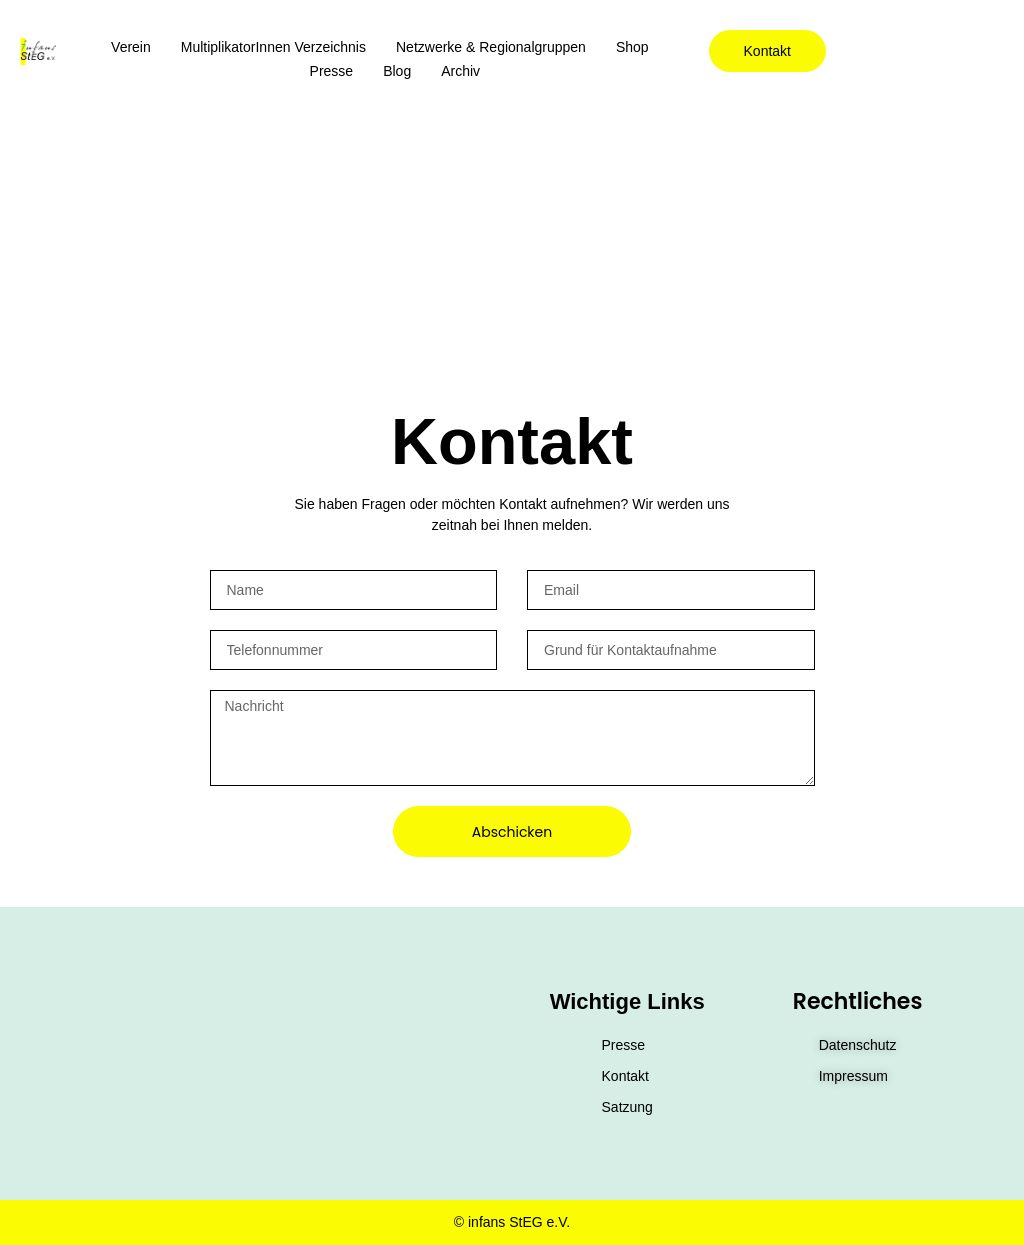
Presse (332, 71)
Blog (397, 71)
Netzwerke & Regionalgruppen (491, 47)
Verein (131, 47)
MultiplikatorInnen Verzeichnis (273, 47)
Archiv (460, 71)
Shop (632, 47)
